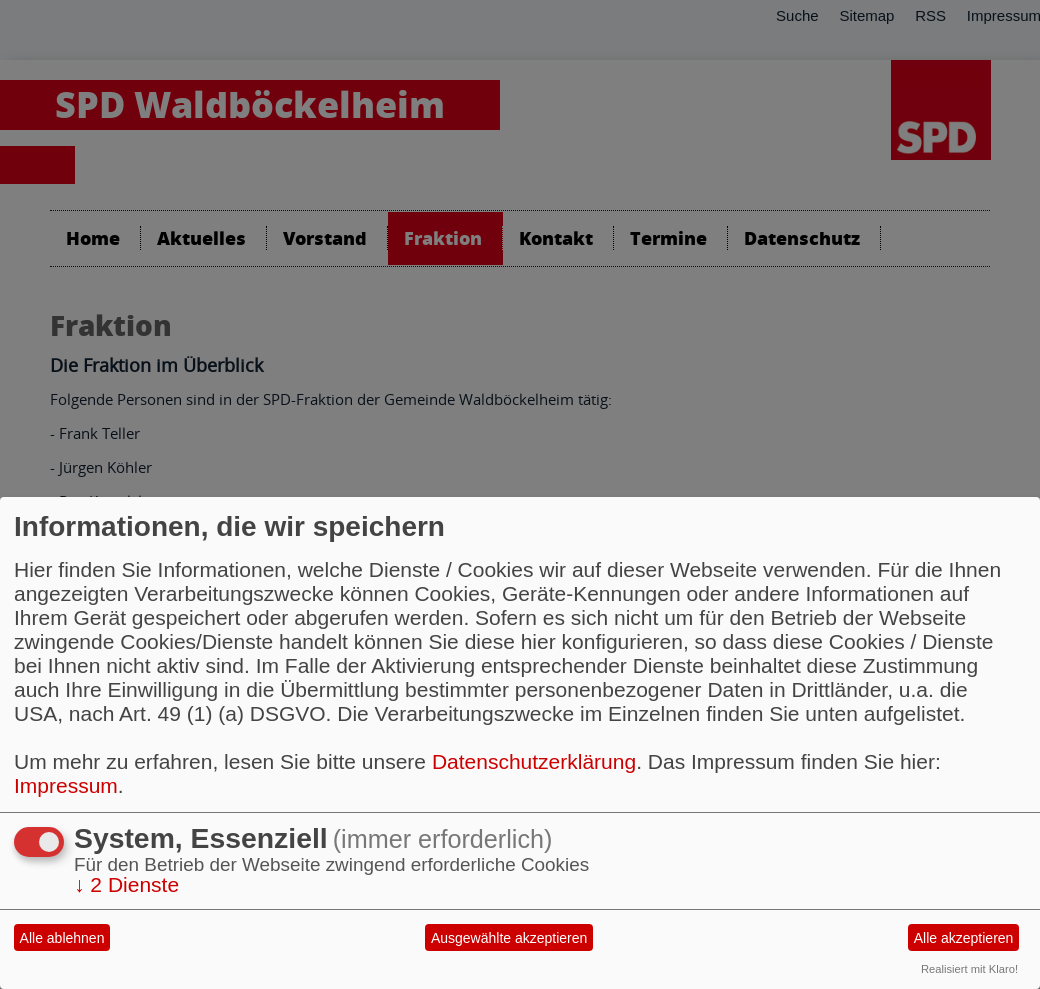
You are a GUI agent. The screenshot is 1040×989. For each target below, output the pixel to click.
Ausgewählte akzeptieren (509, 938)
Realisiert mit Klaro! (969, 969)
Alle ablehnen (62, 938)
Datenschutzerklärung (534, 761)
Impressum (66, 785)
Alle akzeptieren (964, 938)
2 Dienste (126, 884)
